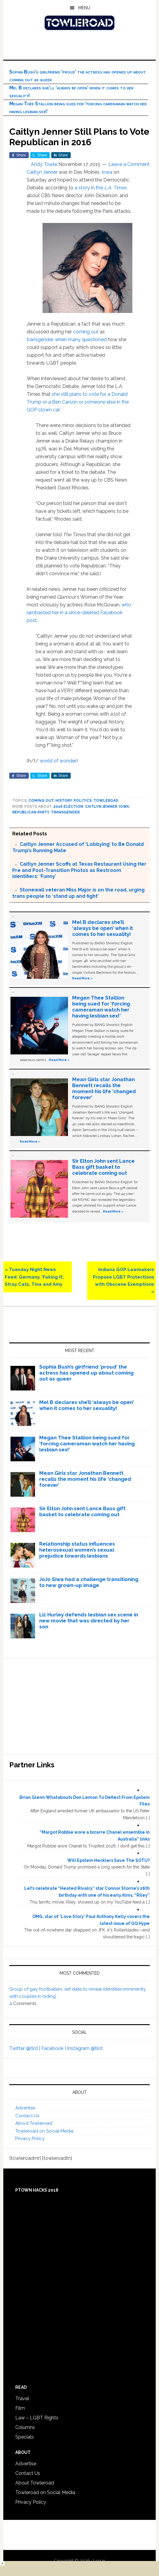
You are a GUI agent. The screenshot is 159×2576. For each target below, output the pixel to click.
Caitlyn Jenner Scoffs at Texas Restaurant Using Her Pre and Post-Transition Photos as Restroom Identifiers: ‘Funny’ (79, 870)
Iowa (107, 172)
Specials (24, 2437)
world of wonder (58, 761)
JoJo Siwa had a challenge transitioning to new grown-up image (88, 1582)
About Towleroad (33, 2123)
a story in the (101, 188)
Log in (99, 2560)
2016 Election (68, 806)
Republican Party (30, 812)
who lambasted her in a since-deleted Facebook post (79, 612)
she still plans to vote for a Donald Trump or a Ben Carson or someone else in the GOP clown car (78, 402)
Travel (22, 2398)
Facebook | (54, 2048)
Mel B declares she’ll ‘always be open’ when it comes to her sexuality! (102, 928)
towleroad (105, 800)
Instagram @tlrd (84, 2048)
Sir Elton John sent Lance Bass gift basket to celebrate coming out (103, 1167)
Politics (83, 800)
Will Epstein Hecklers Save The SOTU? (108, 1860)
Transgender (65, 812)
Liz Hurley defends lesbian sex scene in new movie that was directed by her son (88, 1621)
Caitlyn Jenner (42, 172)
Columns (25, 2427)
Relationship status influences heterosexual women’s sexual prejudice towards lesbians (77, 1550)
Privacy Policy (30, 2138)
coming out (86, 332)
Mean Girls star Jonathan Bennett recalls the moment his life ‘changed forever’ (104, 1088)
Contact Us (27, 2115)
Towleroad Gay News (79, 23)
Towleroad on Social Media (44, 2131)
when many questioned (81, 339)
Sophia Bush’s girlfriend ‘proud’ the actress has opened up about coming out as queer (86, 1373)
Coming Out (41, 800)
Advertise (25, 2108)
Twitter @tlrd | (25, 2048)
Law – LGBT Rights (36, 2418)
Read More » (82, 978)
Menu (84, 7)
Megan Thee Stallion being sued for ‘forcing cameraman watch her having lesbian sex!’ (101, 1007)
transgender (40, 339)
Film (20, 2408)
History (63, 800)
